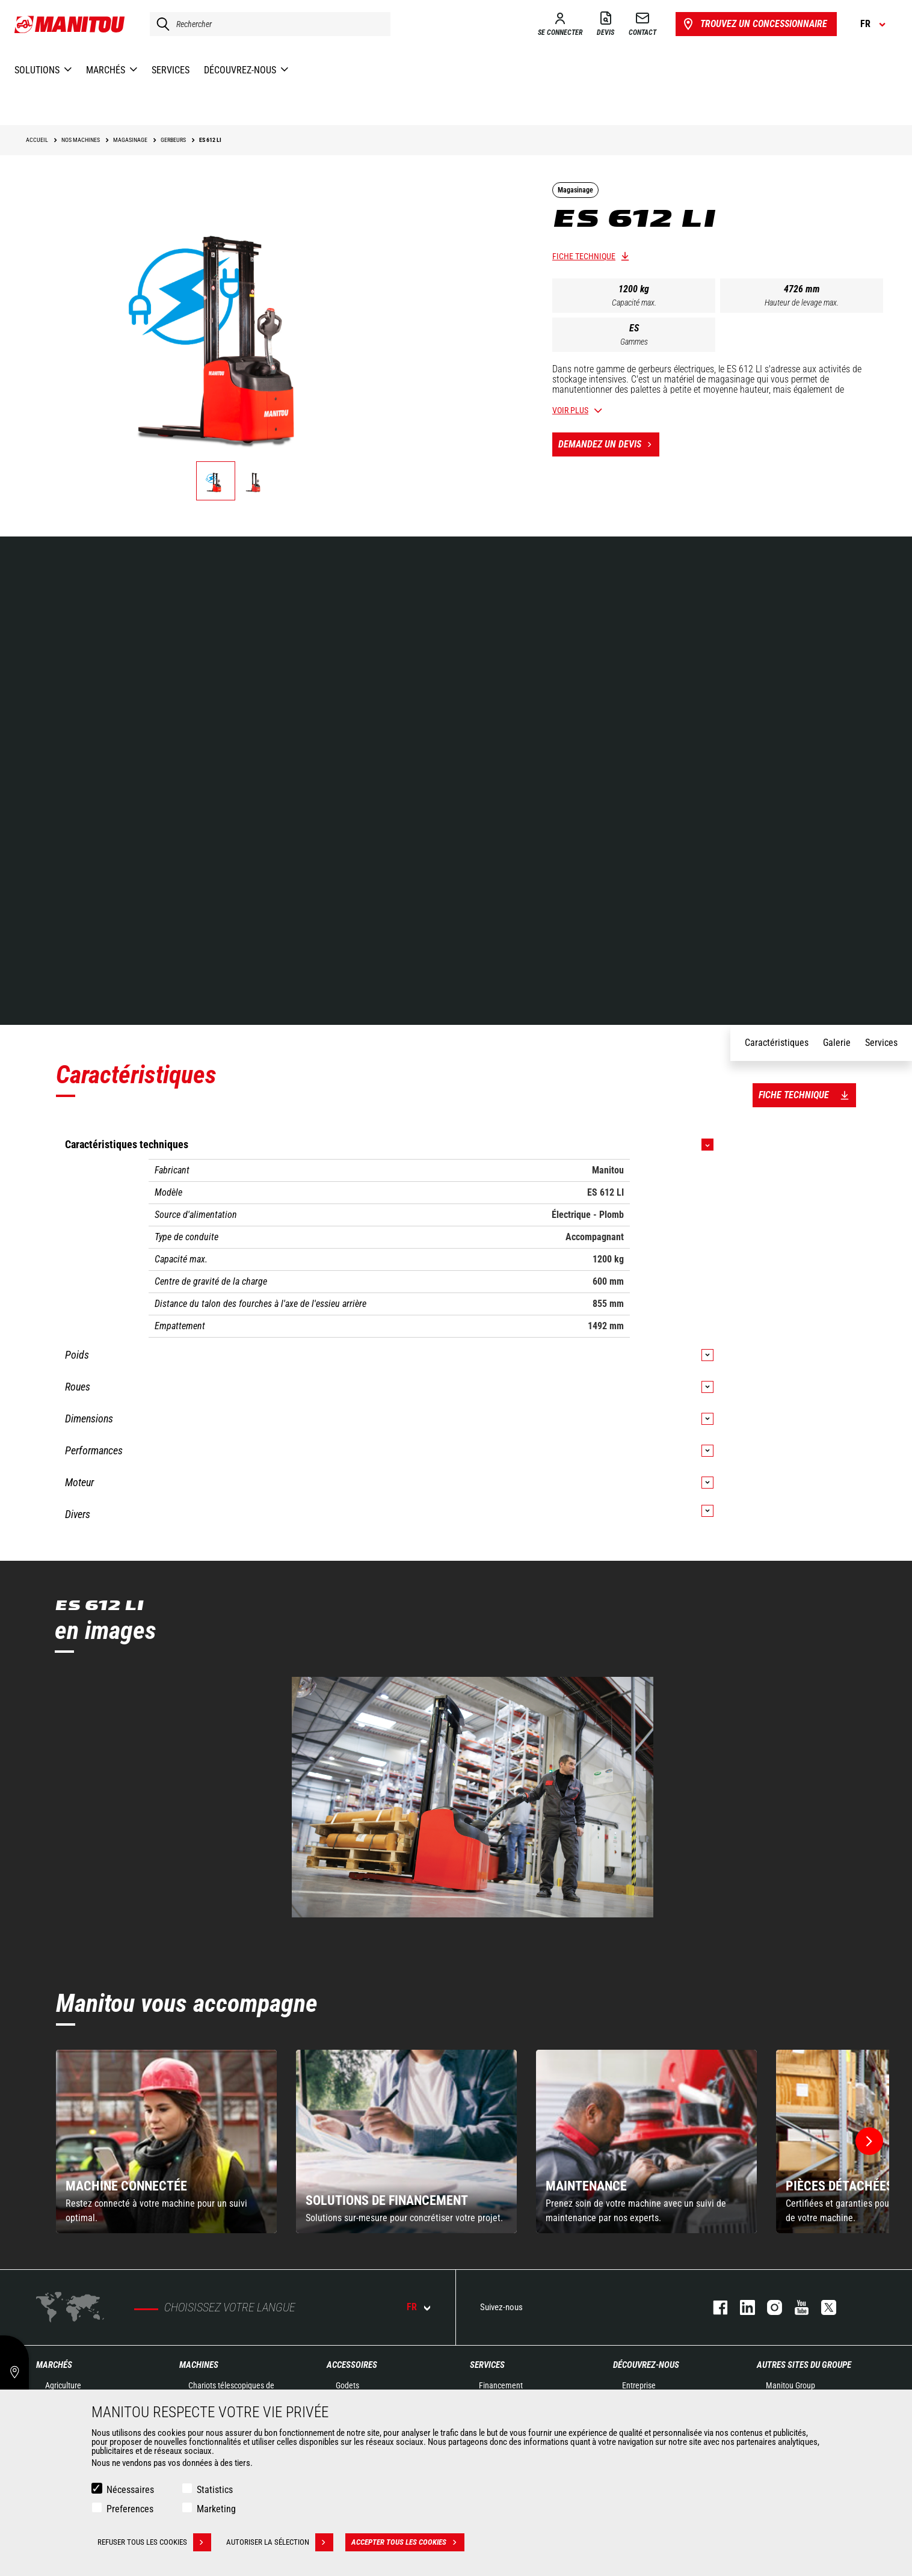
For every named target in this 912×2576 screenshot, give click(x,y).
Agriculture (63, 2385)
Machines (198, 2364)
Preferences (129, 2509)
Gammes (634, 341)
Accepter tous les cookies (407, 2542)
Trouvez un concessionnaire (754, 24)
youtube (795, 2307)
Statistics (215, 2489)
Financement (501, 2385)
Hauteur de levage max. (802, 302)
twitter (822, 2307)
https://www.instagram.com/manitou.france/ (768, 2307)
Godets (347, 2385)
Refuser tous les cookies (154, 2542)
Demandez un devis (608, 444)
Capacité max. (634, 302)
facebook (714, 2307)
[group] (166, 2141)
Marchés (54, 2364)
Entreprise (639, 2385)
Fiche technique (583, 256)
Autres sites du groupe (804, 2364)
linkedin (741, 2307)
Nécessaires (130, 2489)
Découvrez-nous (646, 2364)
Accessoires (352, 2364)
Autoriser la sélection (279, 2542)
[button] (869, 2141)
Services (487, 2364)
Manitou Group (790, 2385)
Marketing (216, 2509)
